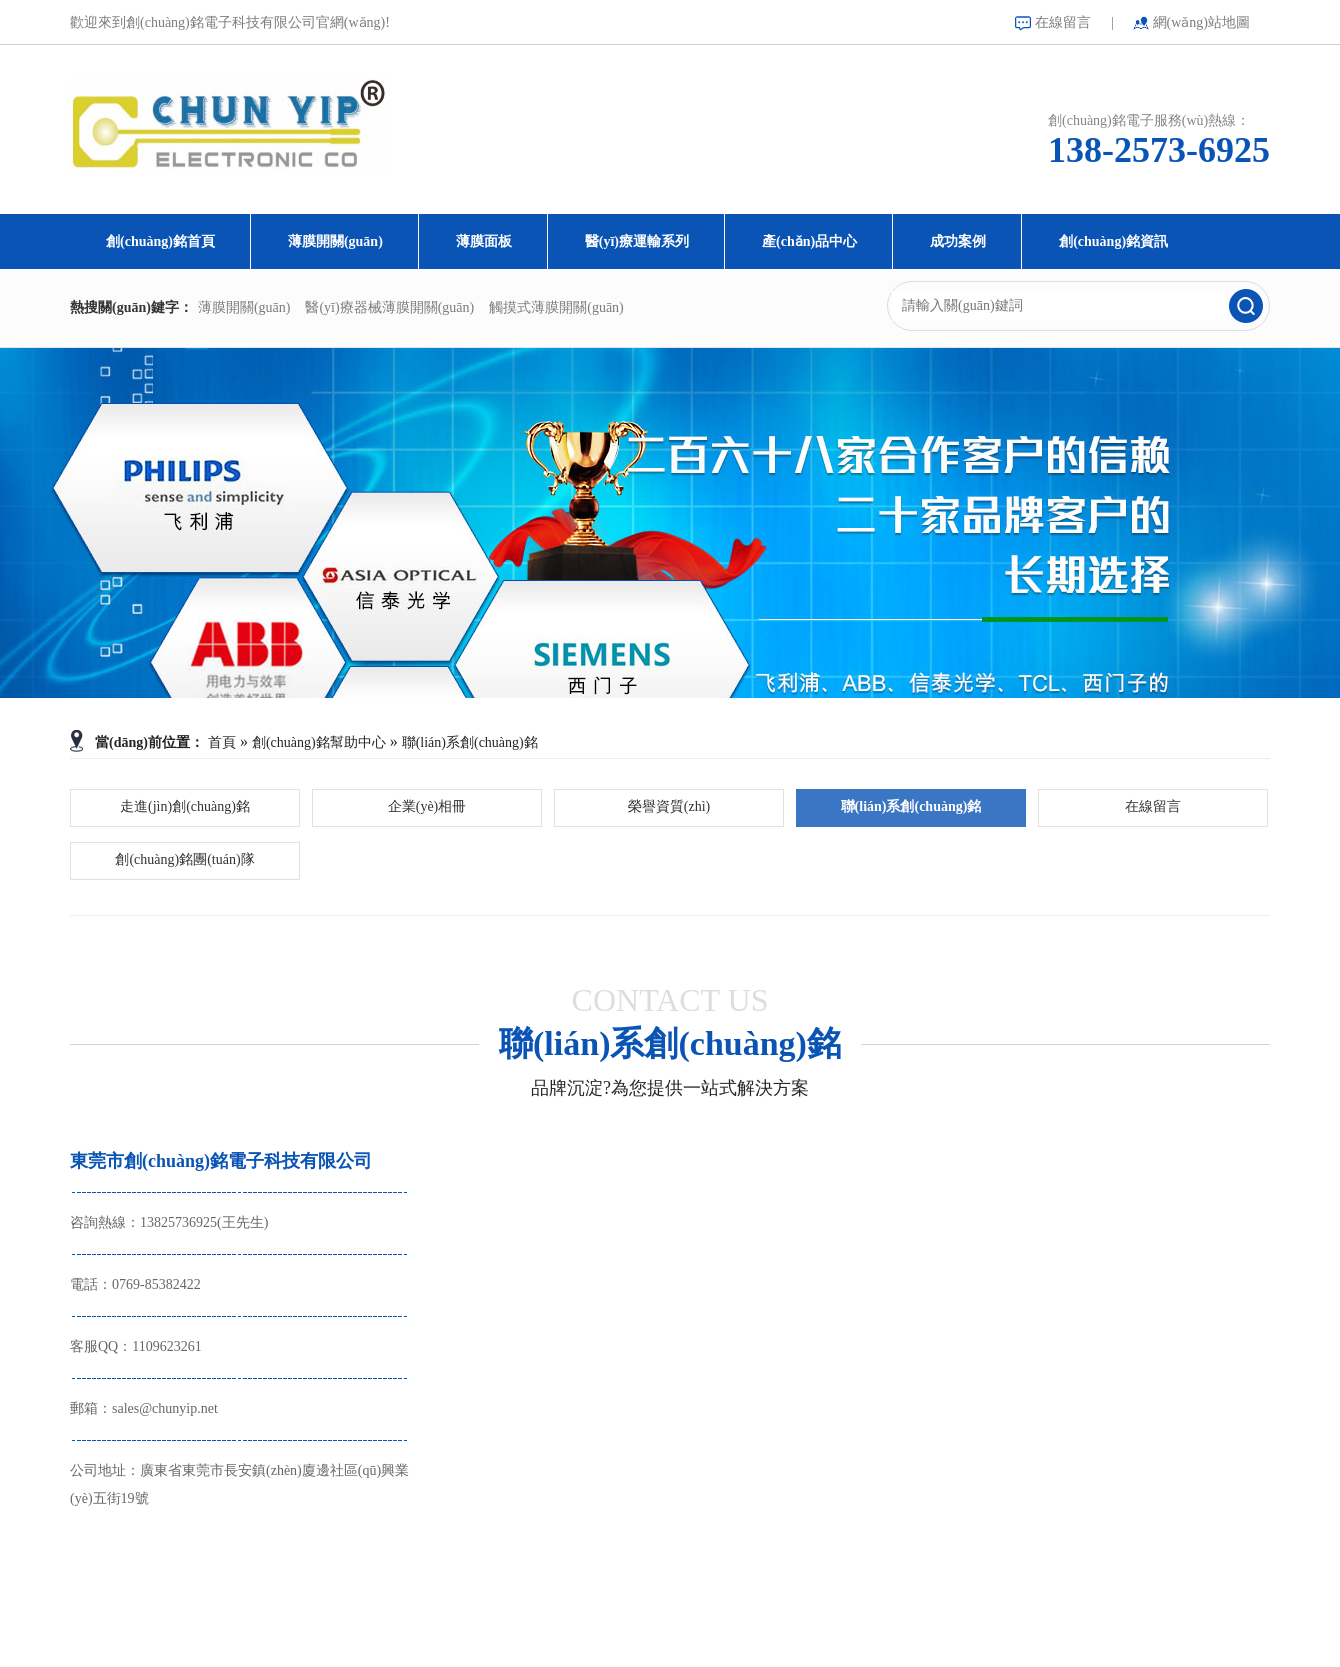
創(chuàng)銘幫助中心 (319, 742)
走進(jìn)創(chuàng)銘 (185, 806)
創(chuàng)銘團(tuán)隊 (184, 859)
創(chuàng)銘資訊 (1113, 241)
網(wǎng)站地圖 (1201, 22)
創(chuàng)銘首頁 (160, 241)
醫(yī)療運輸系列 (637, 241)
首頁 (222, 742)
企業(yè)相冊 (427, 806)
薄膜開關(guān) (335, 241)
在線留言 (1063, 22)
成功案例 (958, 241)
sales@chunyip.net (165, 1408)
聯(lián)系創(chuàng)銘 (470, 742)
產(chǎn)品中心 (809, 241)
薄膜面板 (484, 241)
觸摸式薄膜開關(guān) (556, 307)
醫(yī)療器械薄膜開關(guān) (389, 307)
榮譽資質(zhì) (669, 806)
